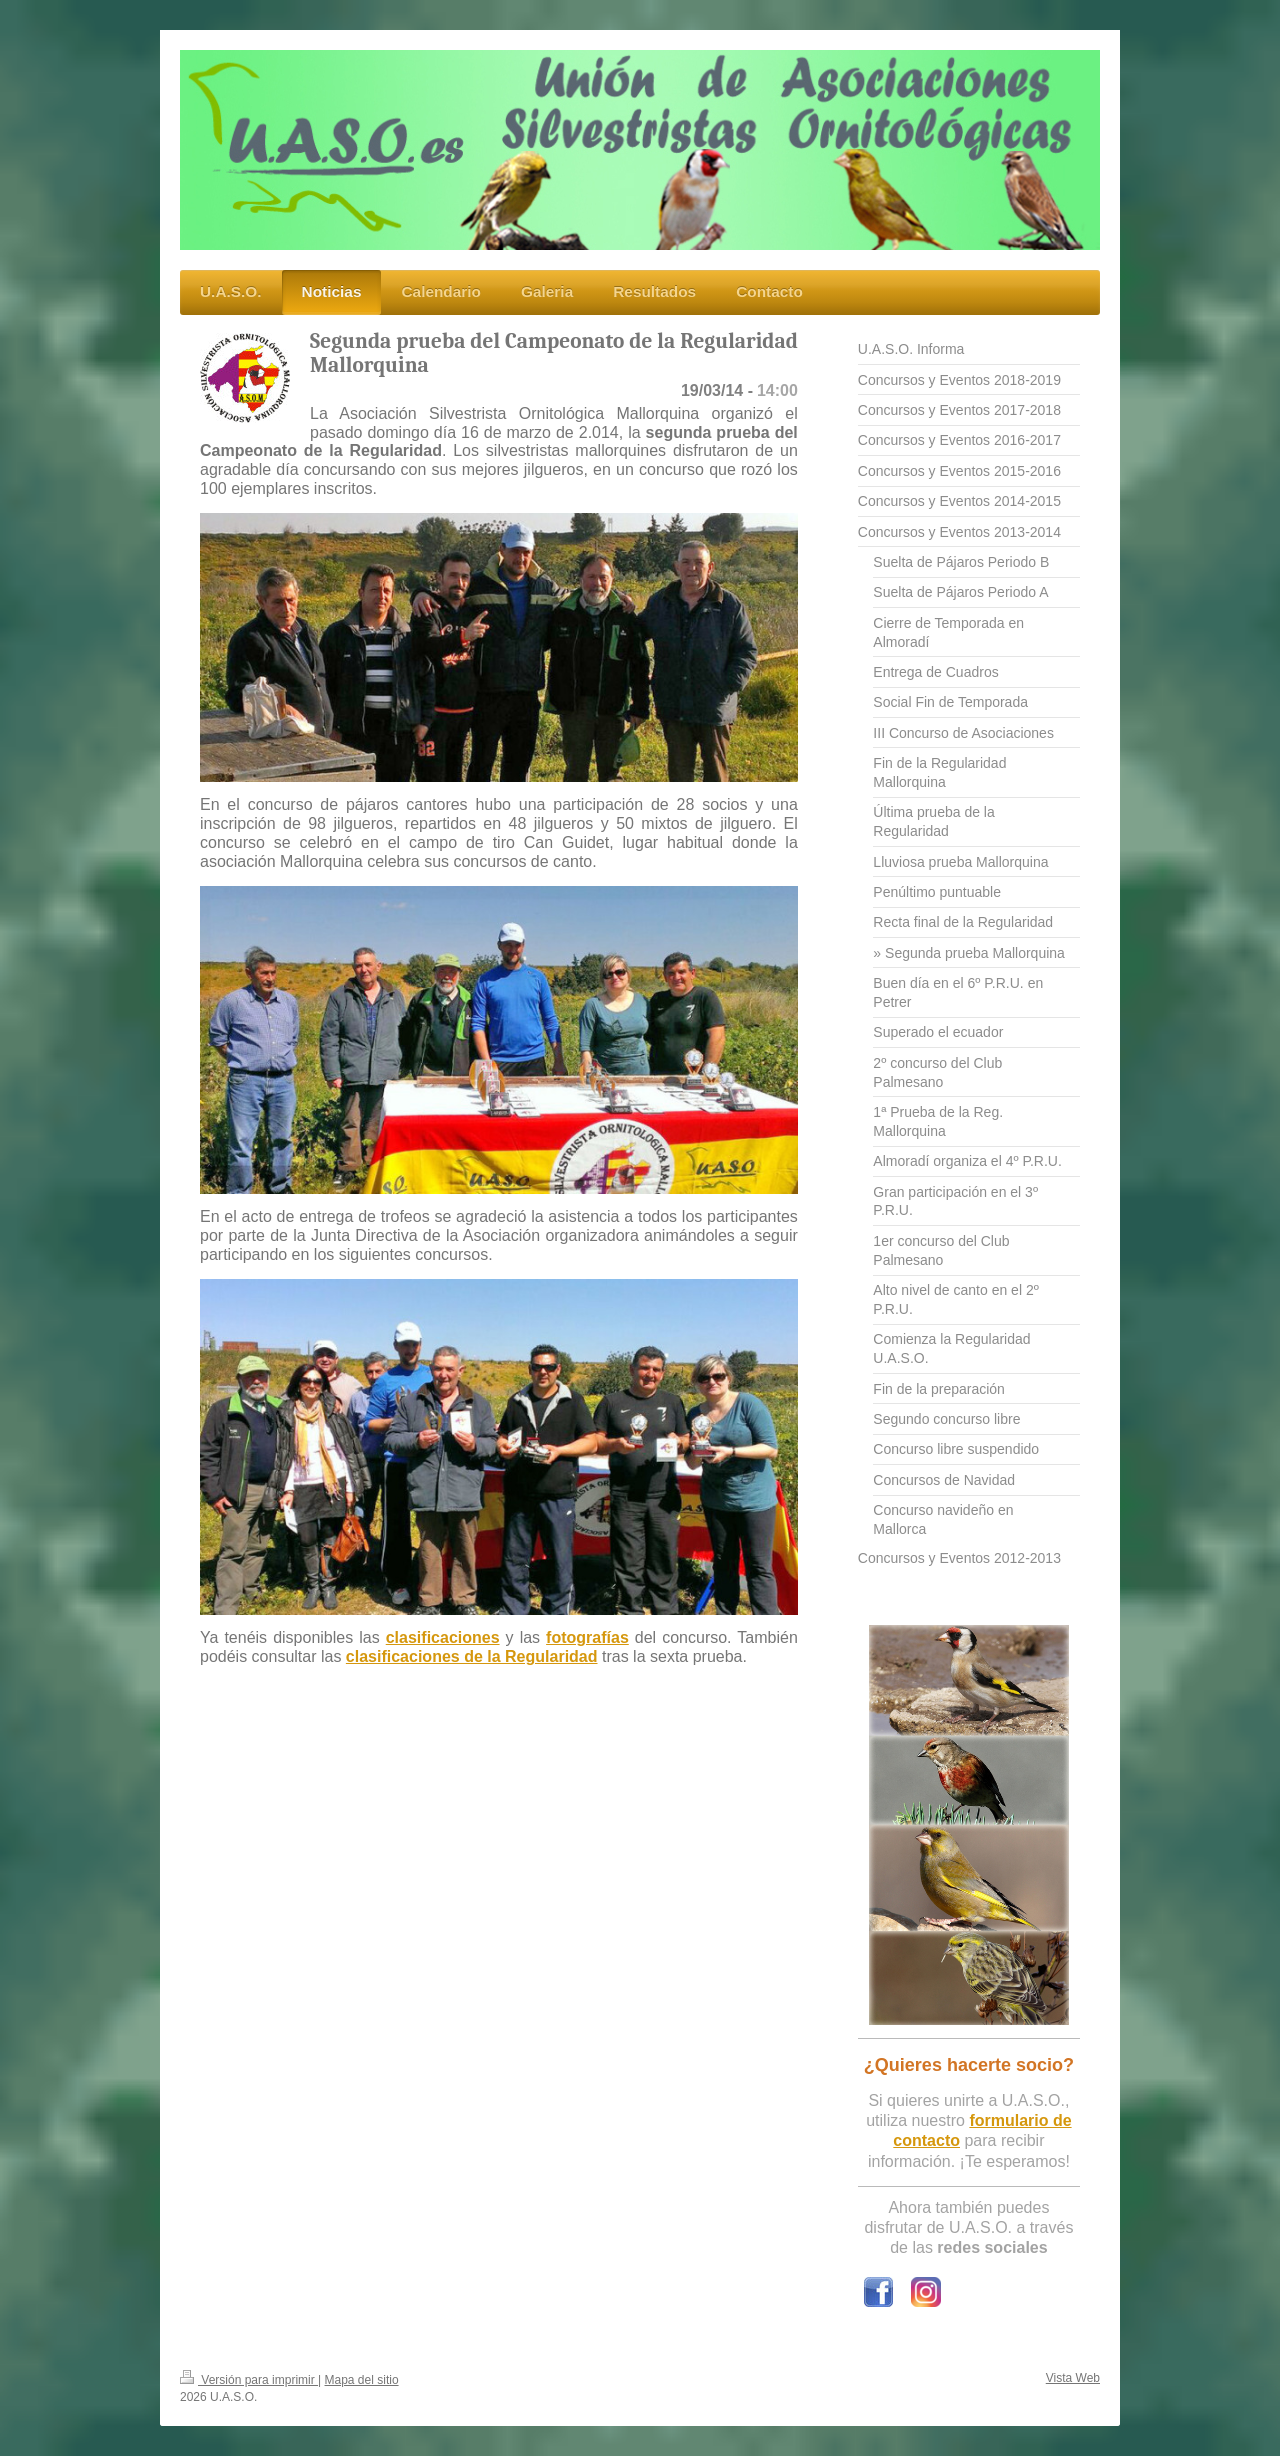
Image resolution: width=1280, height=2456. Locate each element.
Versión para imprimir (249, 2380)
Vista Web (1073, 2378)
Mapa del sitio (362, 2380)
